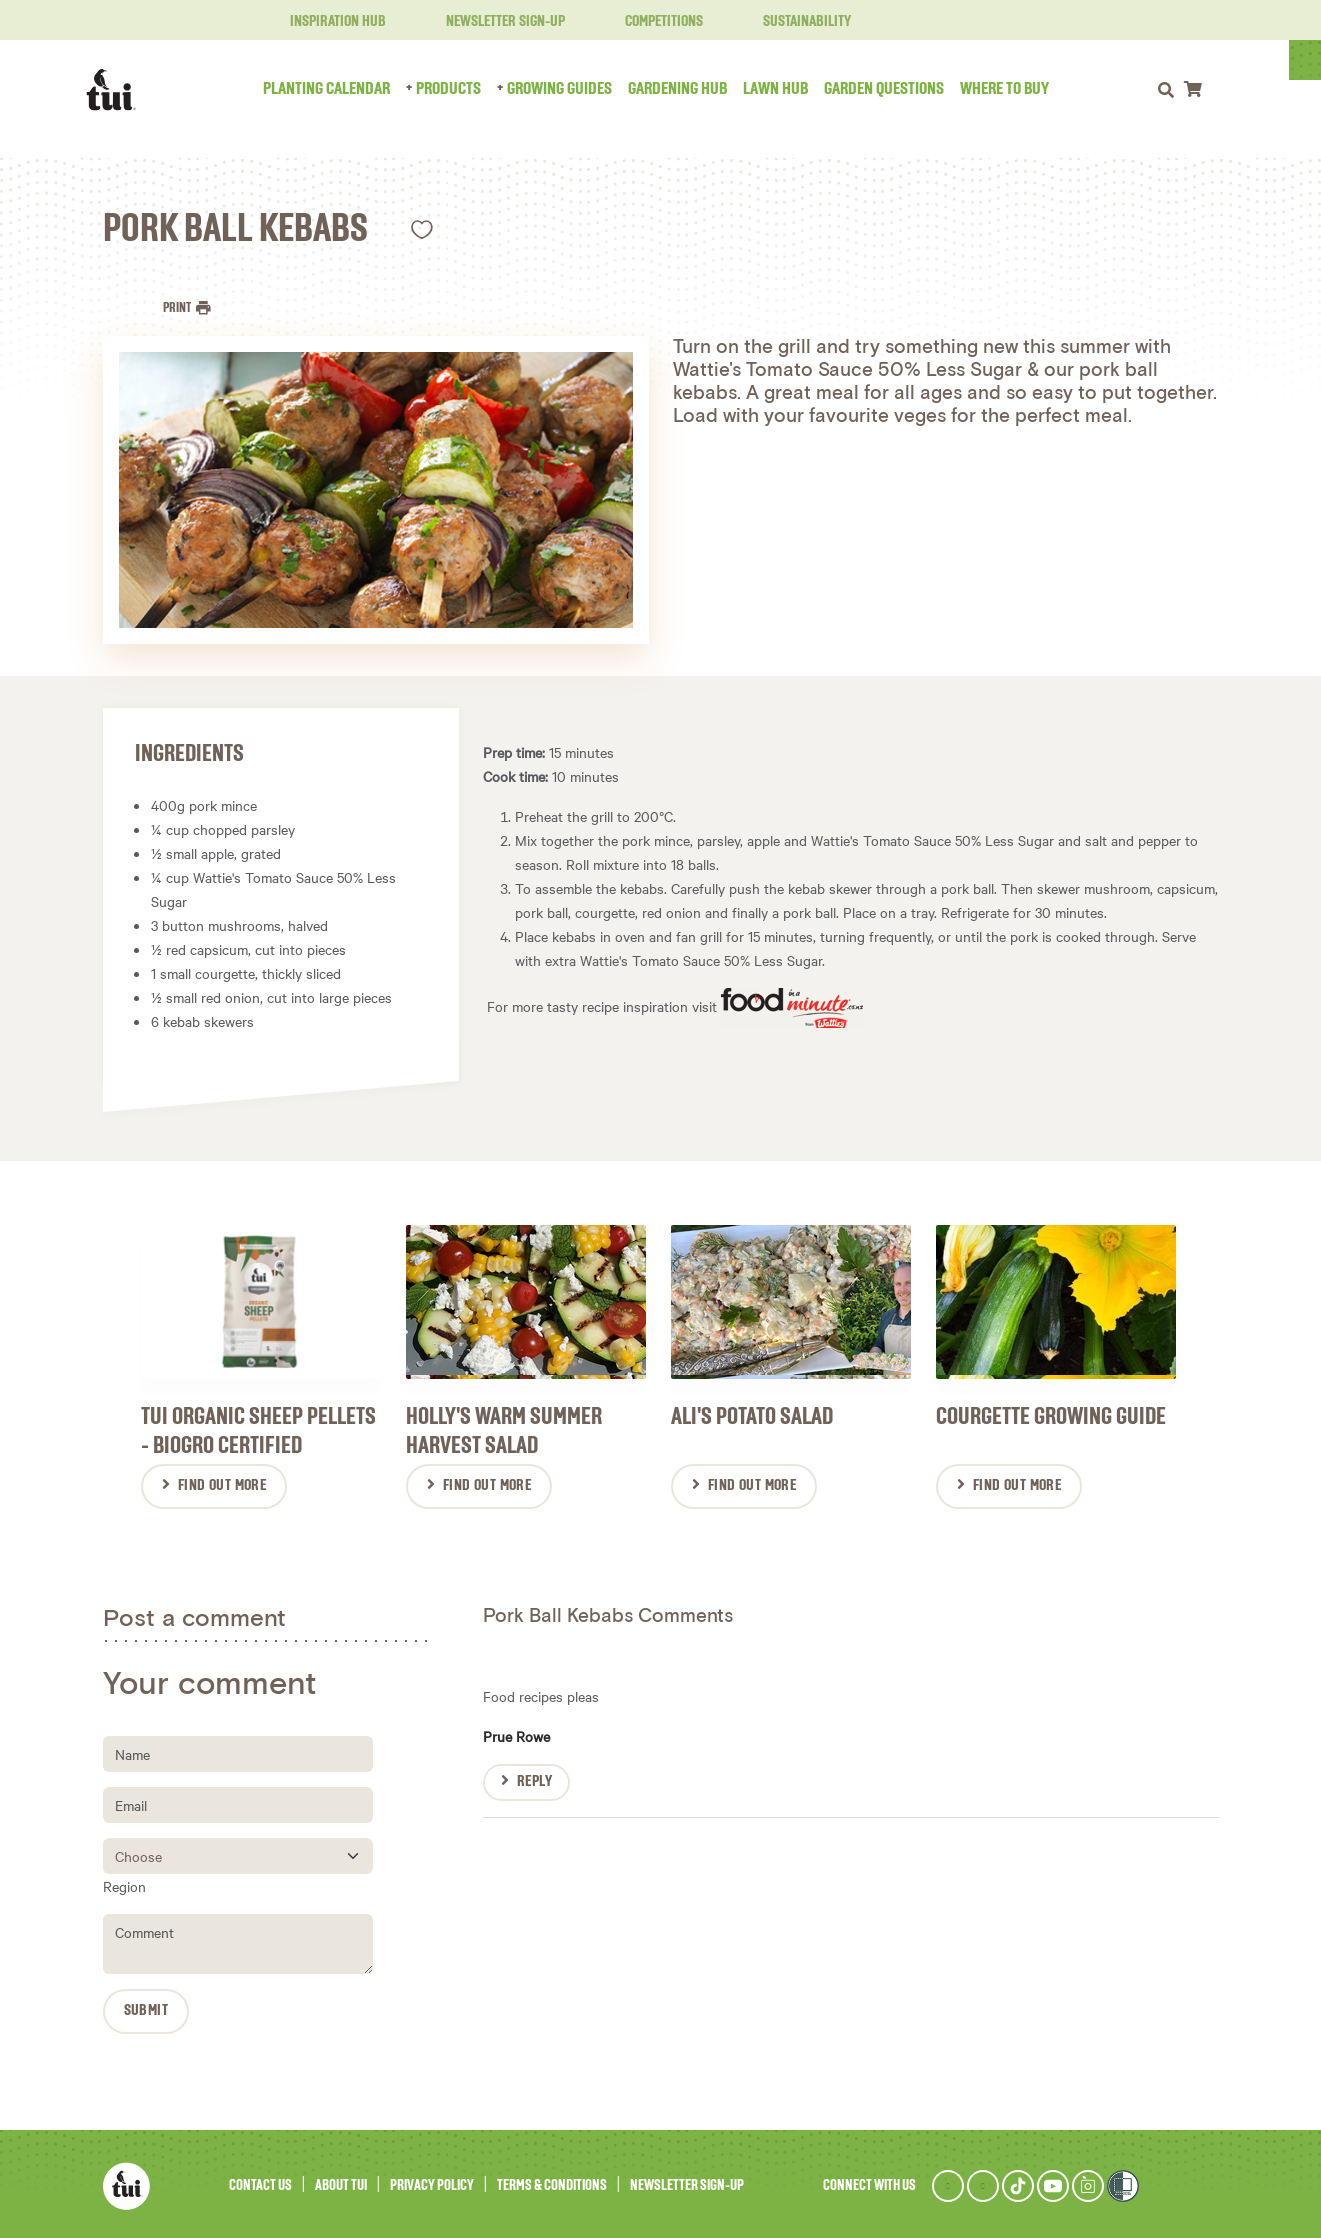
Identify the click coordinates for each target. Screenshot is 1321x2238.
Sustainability (795, 22)
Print (178, 308)
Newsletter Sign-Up (493, 22)
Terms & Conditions (552, 2181)
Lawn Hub (792, 89)
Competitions (652, 22)
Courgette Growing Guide (1051, 1413)
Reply (534, 1778)
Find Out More (222, 1482)
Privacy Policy (432, 2181)
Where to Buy (1021, 89)
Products (465, 89)
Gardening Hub (694, 89)
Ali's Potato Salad (752, 1413)
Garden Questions (901, 89)
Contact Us (260, 2181)
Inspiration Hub (326, 22)
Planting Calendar (343, 89)
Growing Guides (576, 89)
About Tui (341, 2181)
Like (422, 229)
